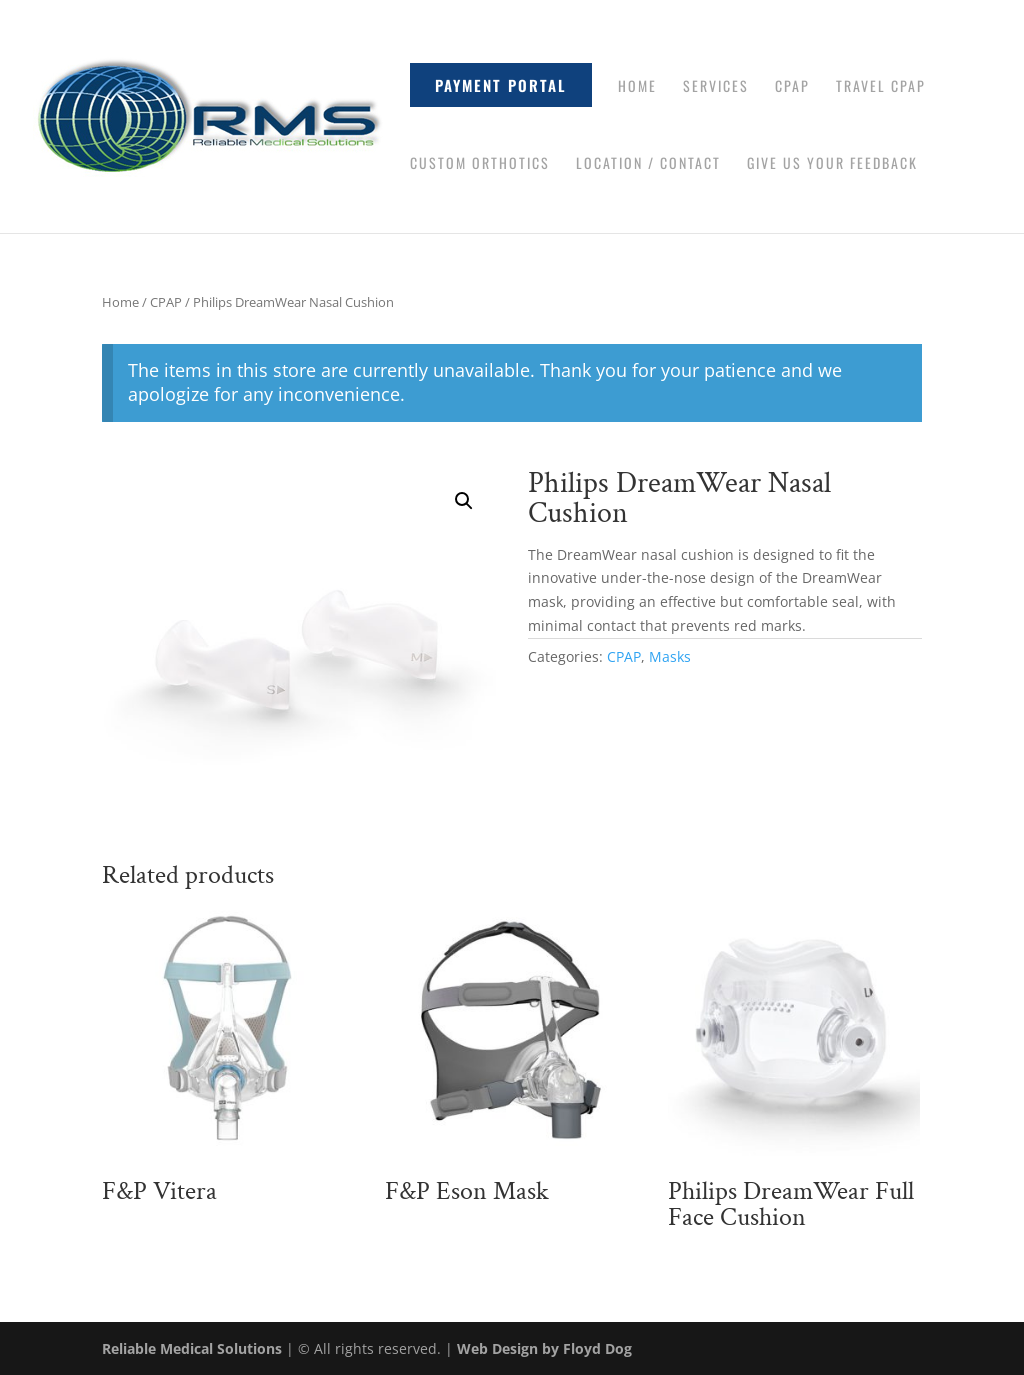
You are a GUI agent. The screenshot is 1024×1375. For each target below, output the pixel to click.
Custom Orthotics (480, 164)
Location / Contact (648, 164)
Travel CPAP (881, 87)
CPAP (792, 87)
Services (716, 87)
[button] (464, 501)
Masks (670, 656)
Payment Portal (501, 85)
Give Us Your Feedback (832, 164)
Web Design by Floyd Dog (544, 1348)
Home (637, 87)
